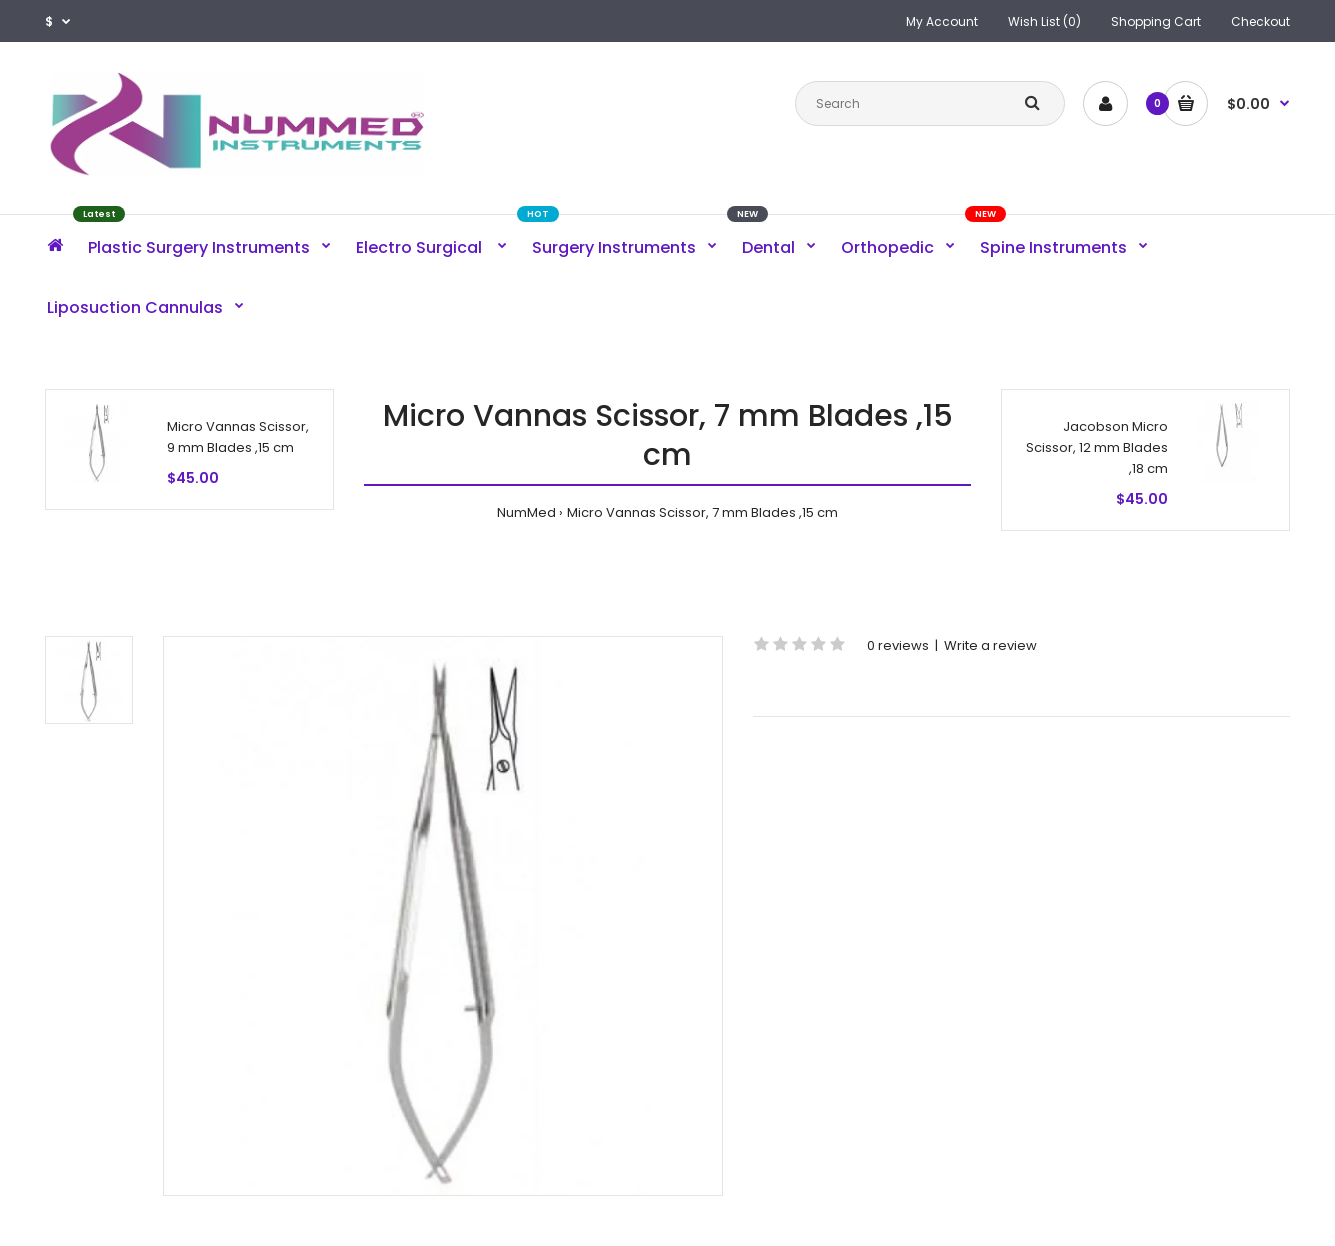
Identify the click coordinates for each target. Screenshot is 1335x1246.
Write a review (990, 645)
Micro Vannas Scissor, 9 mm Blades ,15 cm (238, 437)
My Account (942, 21)
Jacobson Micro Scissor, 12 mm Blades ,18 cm (1097, 447)
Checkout (1260, 21)
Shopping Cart (1156, 21)
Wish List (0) (1044, 21)
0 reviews (898, 645)
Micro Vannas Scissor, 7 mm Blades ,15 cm (702, 512)
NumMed (526, 512)
